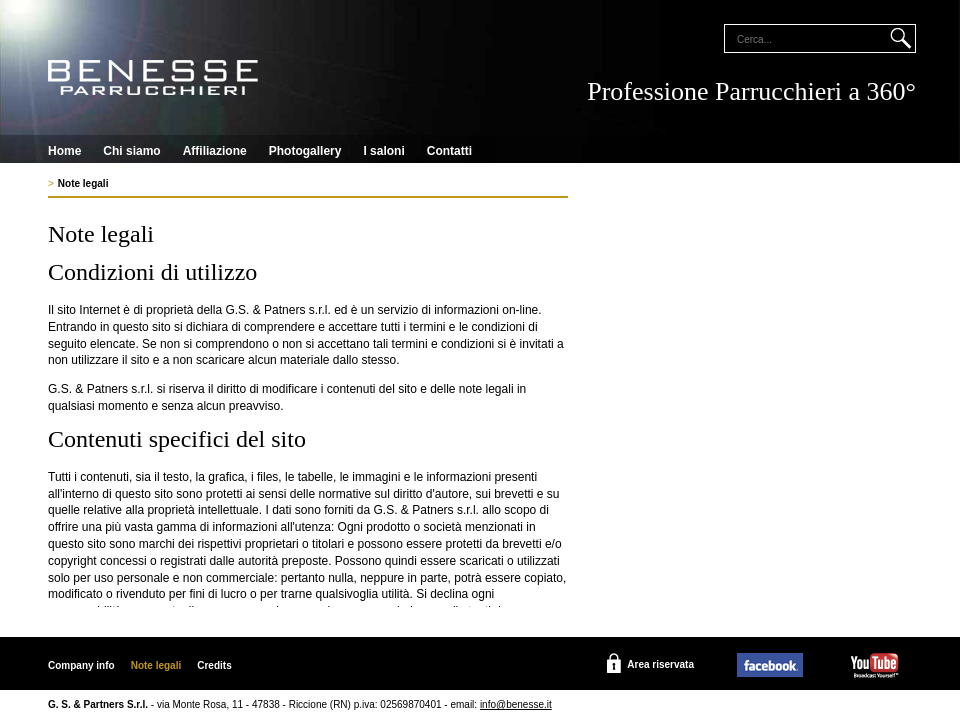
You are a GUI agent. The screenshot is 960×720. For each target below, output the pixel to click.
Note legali (83, 183)
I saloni (383, 151)
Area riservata (660, 664)
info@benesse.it (516, 704)
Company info (81, 665)
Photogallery (305, 151)
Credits (214, 665)
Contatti (449, 151)
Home (64, 151)
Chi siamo (131, 151)
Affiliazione (215, 151)
